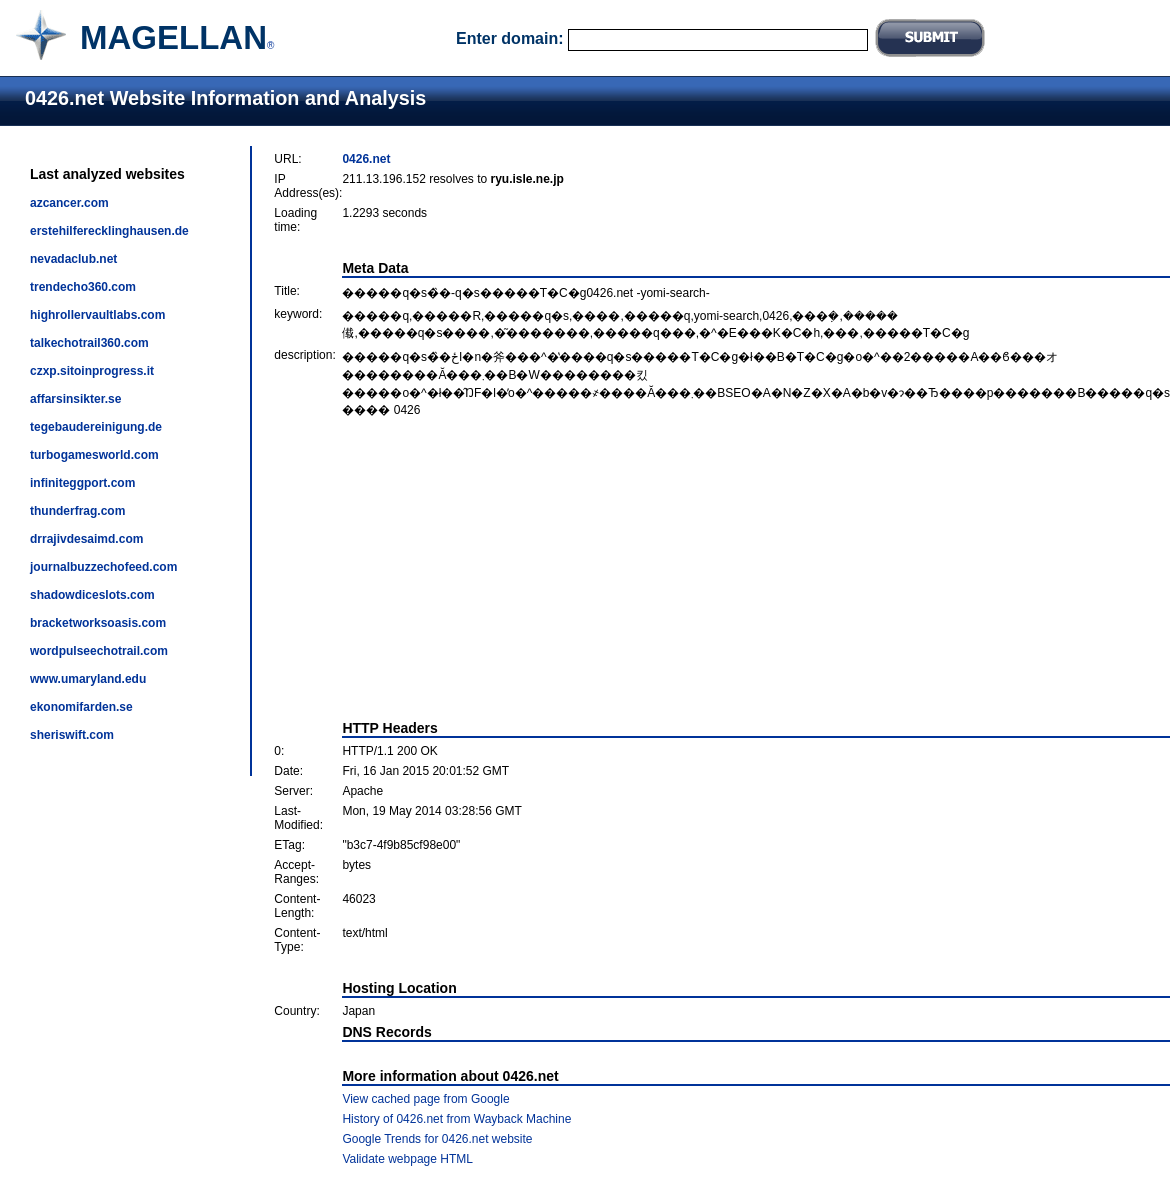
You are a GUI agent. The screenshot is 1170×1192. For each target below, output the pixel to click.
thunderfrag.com (77, 511)
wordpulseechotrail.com (99, 651)
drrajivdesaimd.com (86, 539)
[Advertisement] (722, 569)
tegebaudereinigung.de (96, 427)
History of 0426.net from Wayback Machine (456, 1119)
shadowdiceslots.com (92, 595)
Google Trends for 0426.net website (437, 1139)
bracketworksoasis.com (98, 623)
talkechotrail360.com (89, 343)
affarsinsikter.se (75, 399)
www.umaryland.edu (88, 679)
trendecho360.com (83, 287)
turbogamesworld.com (94, 455)
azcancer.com (69, 203)
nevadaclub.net (73, 259)
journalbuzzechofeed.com (103, 567)
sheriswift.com (72, 735)
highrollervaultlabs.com (97, 315)
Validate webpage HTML (407, 1159)
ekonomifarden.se (81, 707)
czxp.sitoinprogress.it (92, 371)
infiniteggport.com (82, 483)
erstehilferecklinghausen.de (109, 231)
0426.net (366, 159)
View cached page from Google (425, 1099)
